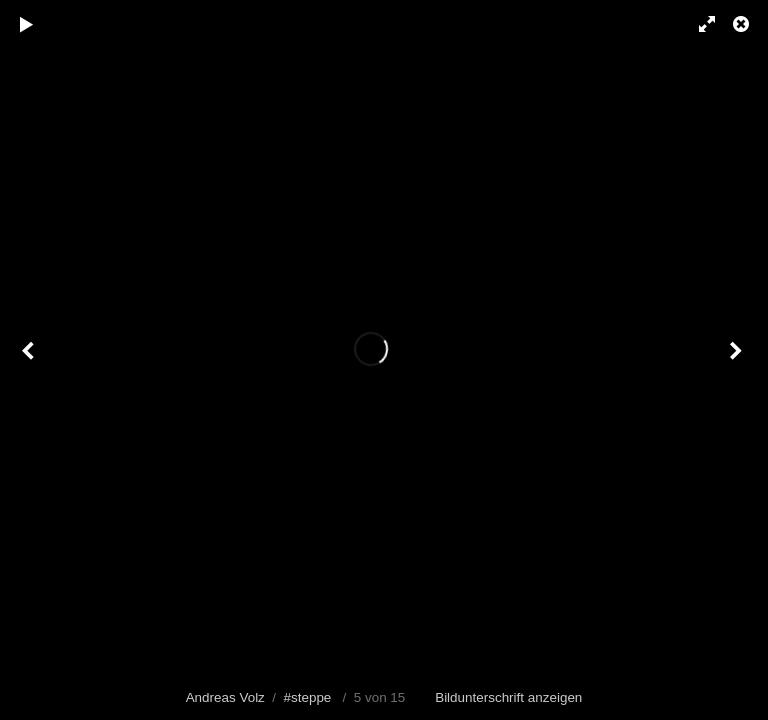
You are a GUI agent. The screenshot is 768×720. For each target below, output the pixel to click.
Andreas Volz (225, 697)
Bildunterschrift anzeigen (508, 697)
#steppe (308, 697)
